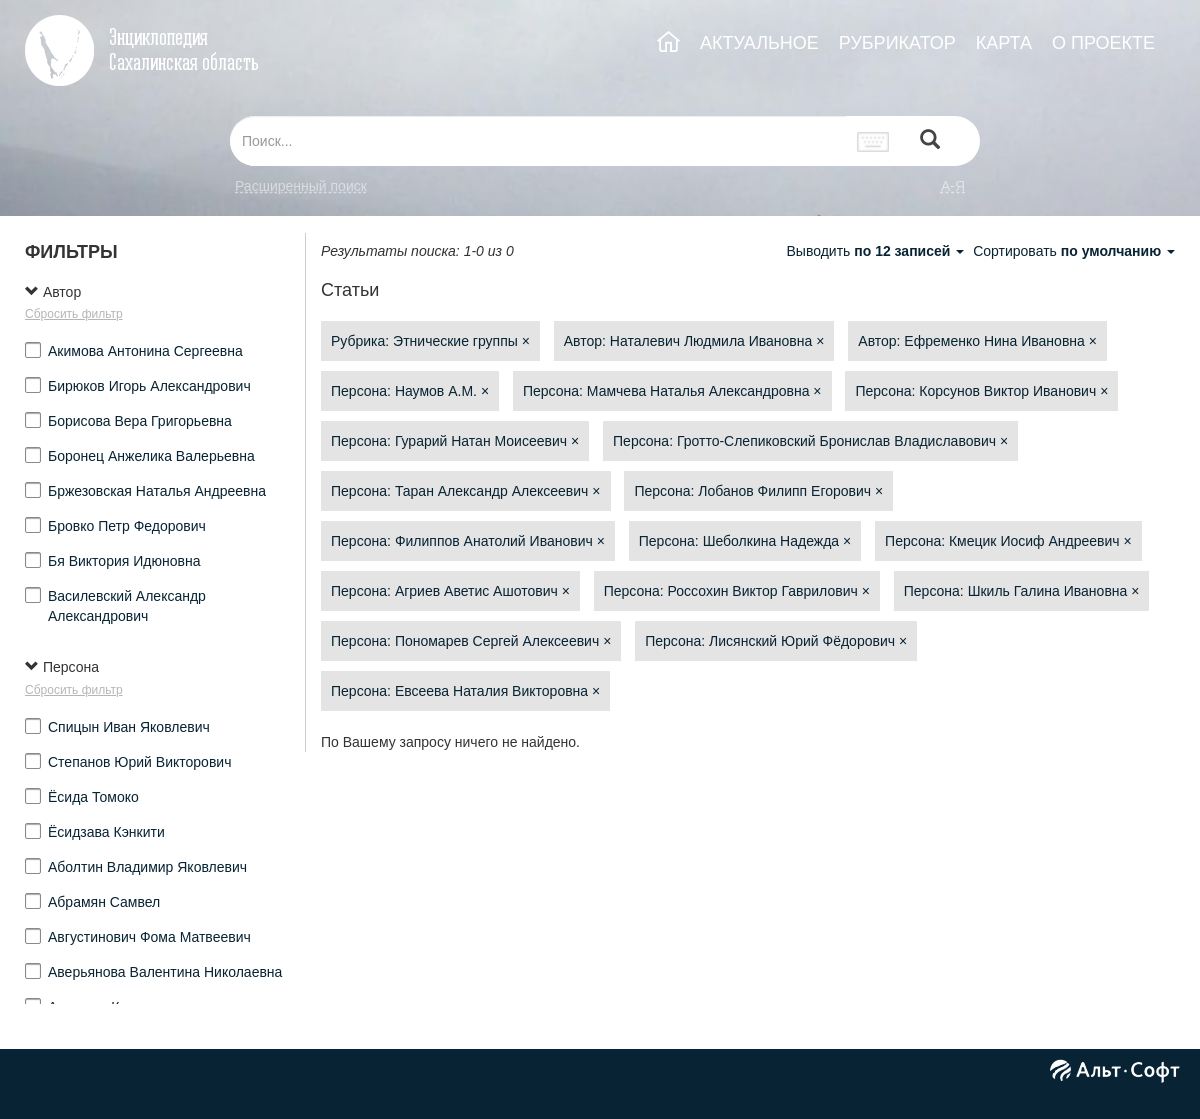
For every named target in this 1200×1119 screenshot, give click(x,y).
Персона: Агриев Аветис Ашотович (450, 591)
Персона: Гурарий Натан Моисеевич (455, 441)
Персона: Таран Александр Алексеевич (466, 491)
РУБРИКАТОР (897, 43)
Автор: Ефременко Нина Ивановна (977, 341)
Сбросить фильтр (74, 314)
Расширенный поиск (301, 186)
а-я (953, 186)
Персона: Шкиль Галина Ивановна (1022, 591)
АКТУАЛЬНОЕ (759, 43)
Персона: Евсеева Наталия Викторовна (465, 691)
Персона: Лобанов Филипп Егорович (758, 491)
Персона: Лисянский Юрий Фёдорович (776, 641)
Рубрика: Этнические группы (430, 341)
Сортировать (1074, 251)
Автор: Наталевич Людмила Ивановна (694, 341)
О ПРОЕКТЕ (1103, 43)
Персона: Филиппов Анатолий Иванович (468, 541)
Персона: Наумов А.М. (410, 391)
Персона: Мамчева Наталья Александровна (672, 391)
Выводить (877, 251)
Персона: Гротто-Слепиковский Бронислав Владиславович (810, 441)
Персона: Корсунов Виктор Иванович (981, 391)
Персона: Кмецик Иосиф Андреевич (1008, 541)
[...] (538, 141)
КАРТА (1004, 43)
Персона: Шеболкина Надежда (745, 541)
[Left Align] (930, 141)
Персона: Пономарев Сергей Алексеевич (471, 641)
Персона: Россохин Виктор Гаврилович (737, 591)
